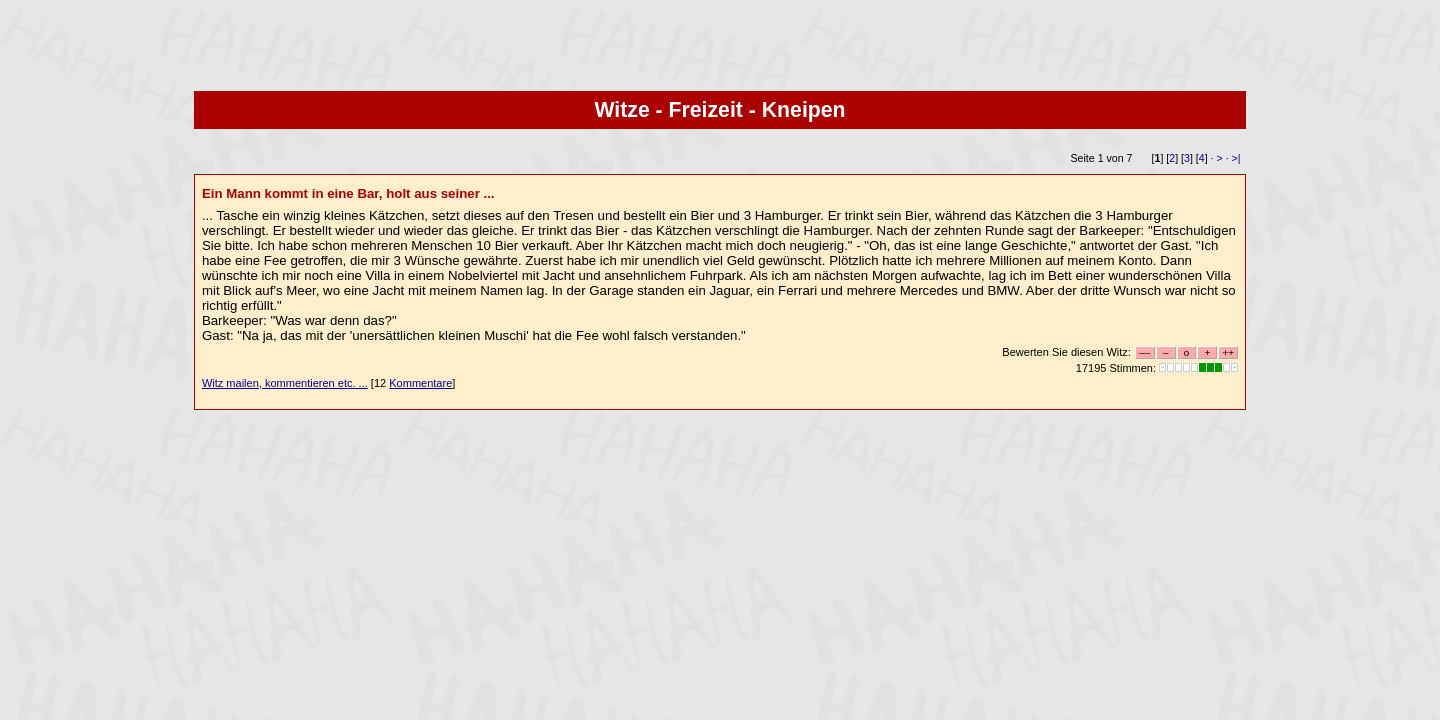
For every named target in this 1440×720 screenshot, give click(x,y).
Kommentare (420, 383)
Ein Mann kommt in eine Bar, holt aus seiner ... (348, 193)
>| (1236, 158)
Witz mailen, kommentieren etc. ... (285, 383)
